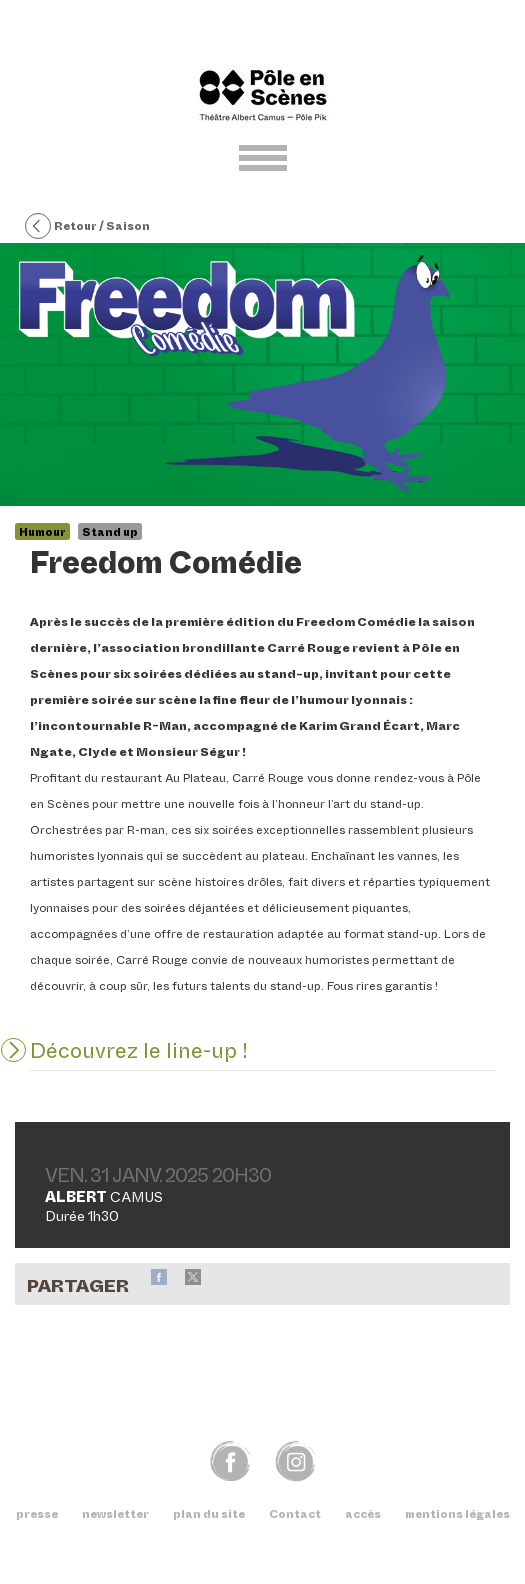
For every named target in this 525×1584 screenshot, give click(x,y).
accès (363, 1514)
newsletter (115, 1514)
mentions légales (457, 1514)
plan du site (209, 1514)
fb (230, 1460)
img (295, 1460)
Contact (295, 1514)
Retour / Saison (87, 227)
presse (37, 1514)
